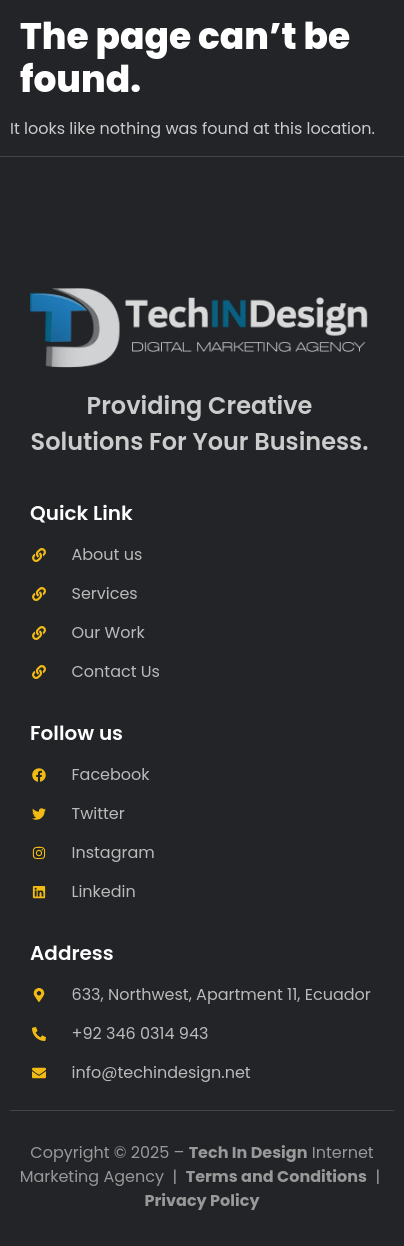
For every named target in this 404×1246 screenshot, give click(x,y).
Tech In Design (248, 1152)
